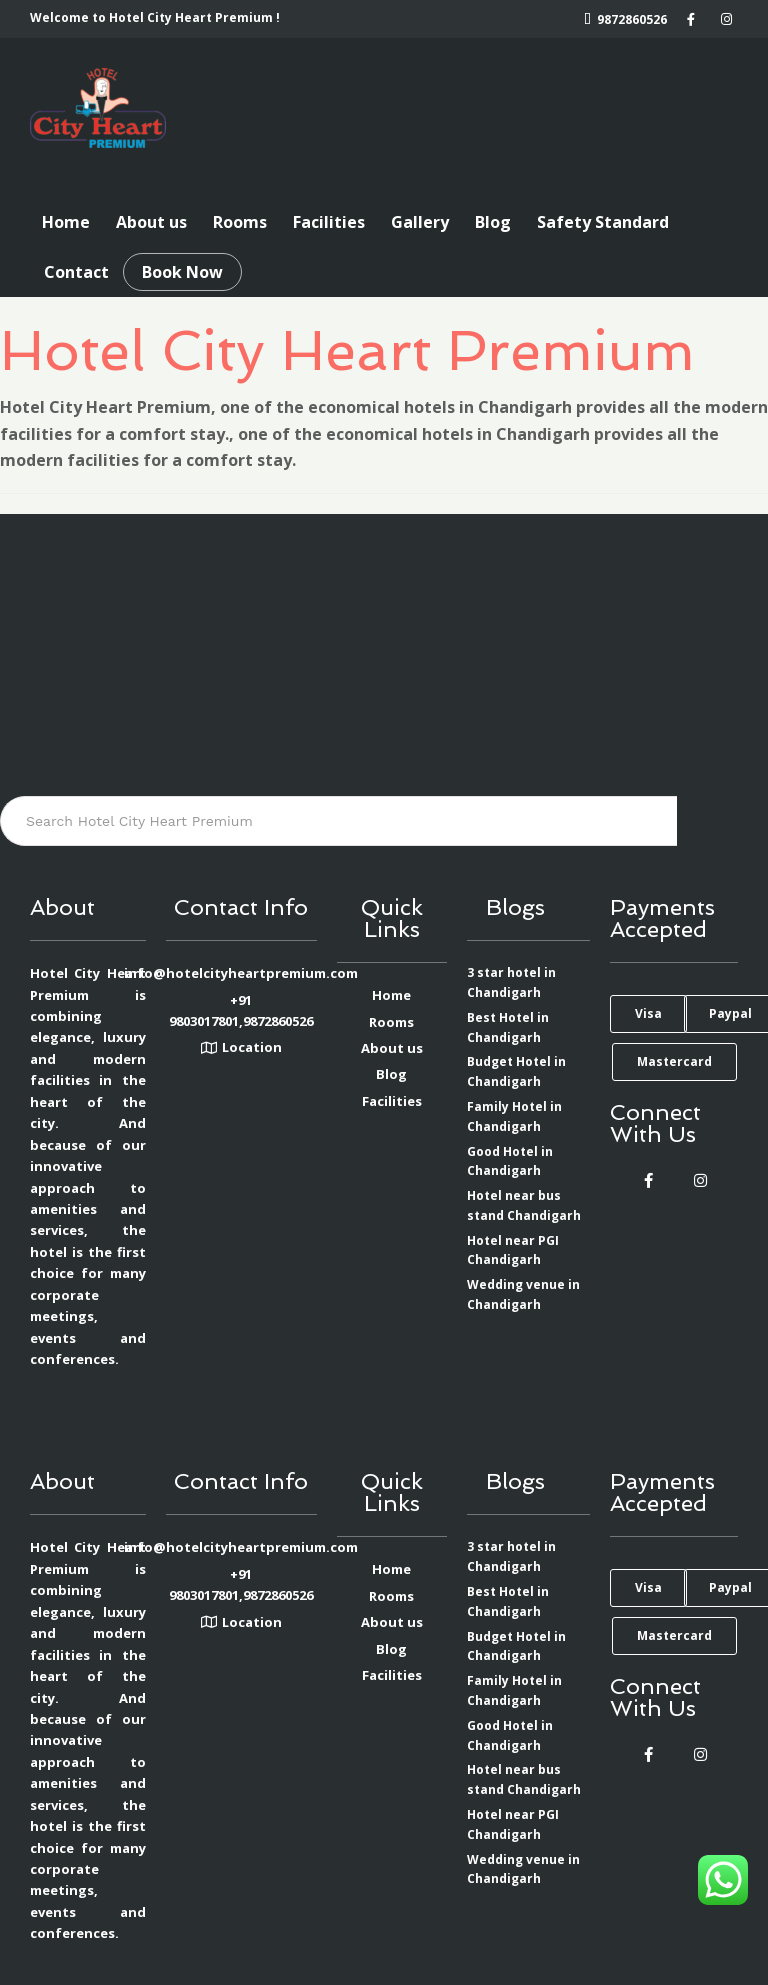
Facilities (329, 222)
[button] (648, 1014)
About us (151, 222)
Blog (493, 222)
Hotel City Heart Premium (347, 350)
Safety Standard (603, 222)
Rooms (240, 222)
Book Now (182, 272)
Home (66, 222)
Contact (76, 272)
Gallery (420, 222)
